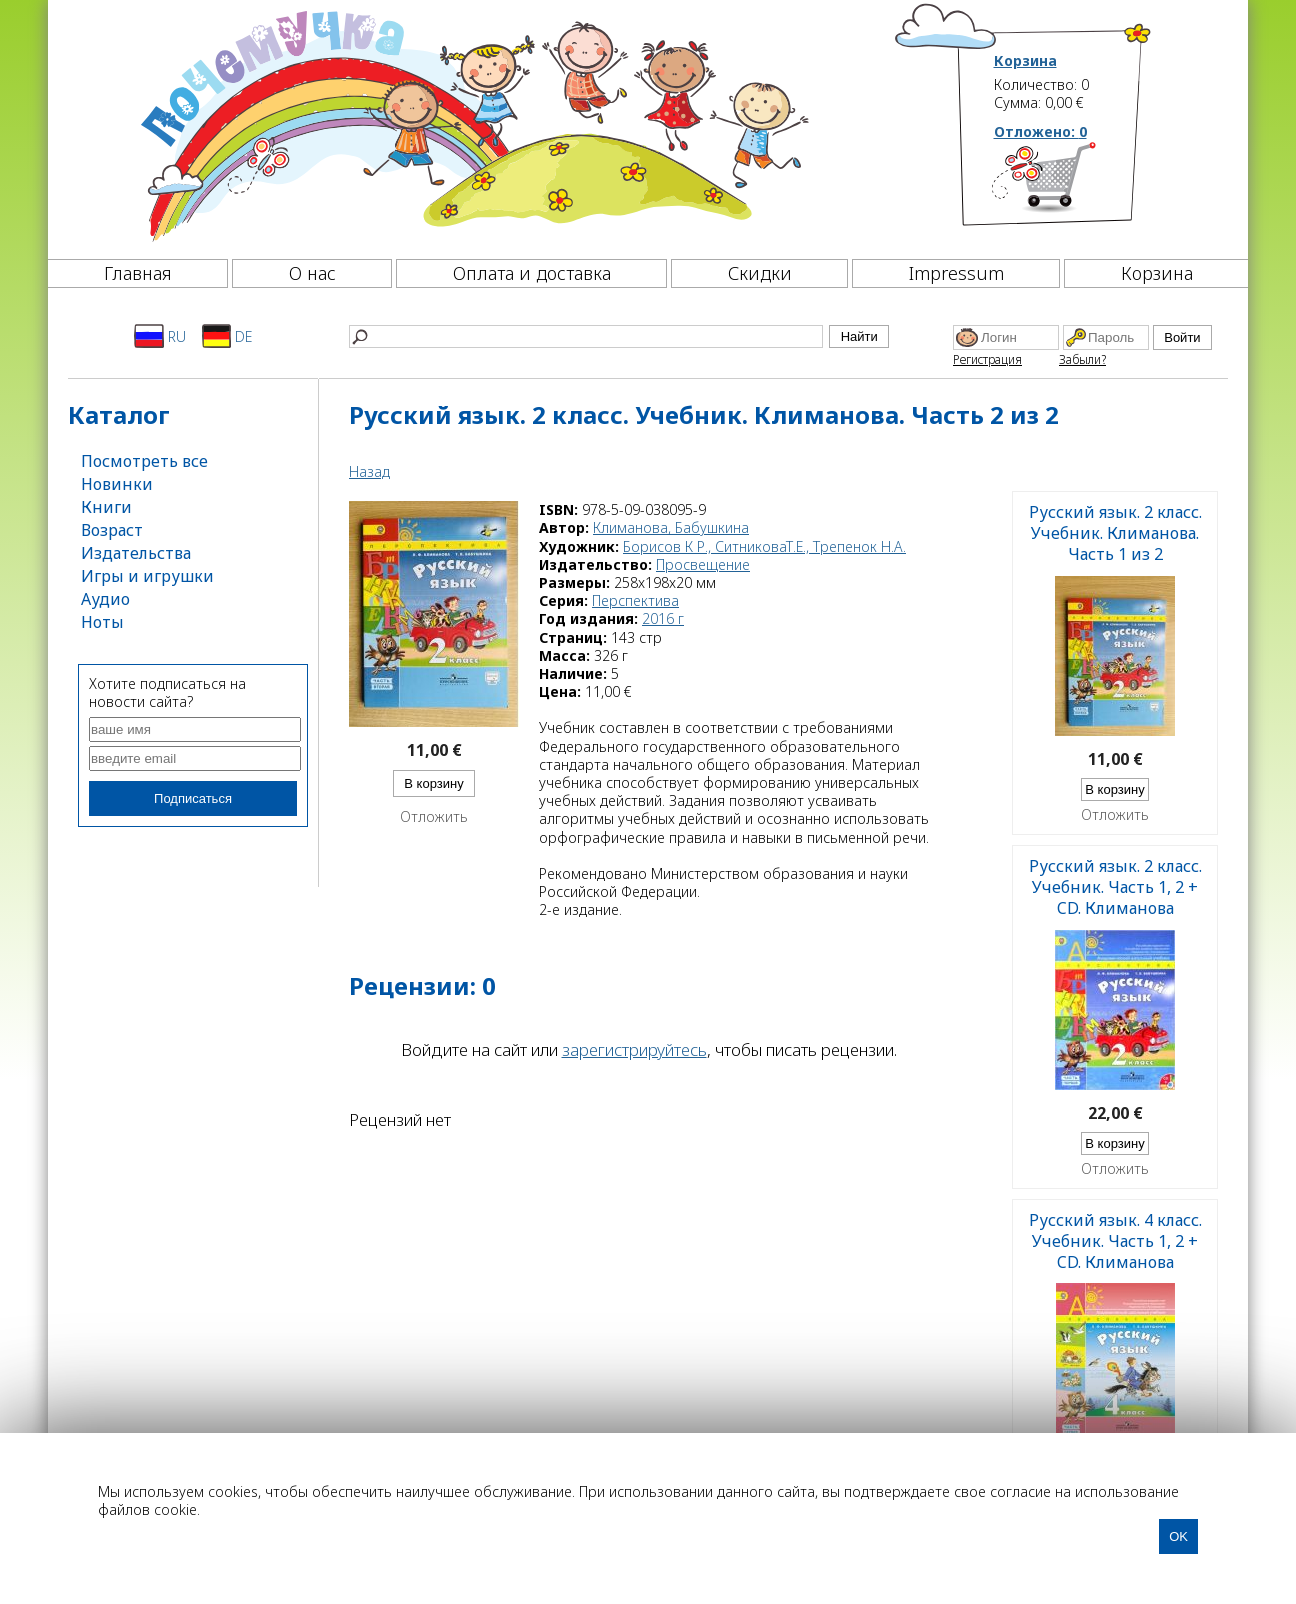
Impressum (956, 273)
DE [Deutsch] (227, 336)
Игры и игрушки (147, 576)
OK (1178, 1536)
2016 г (663, 618)
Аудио (105, 599)
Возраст (112, 530)
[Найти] (586, 336)
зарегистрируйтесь (634, 1049)
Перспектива (635, 600)
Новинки (117, 484)
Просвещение (703, 564)
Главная (138, 273)
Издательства (136, 553)
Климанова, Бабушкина (671, 527)
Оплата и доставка (532, 273)
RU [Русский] (160, 336)
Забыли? (1082, 359)
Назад (369, 471)
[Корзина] (1073, 185)
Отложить (434, 817)
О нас (312, 273)
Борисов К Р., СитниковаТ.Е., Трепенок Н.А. (764, 546)
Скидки (760, 273)
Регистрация (987, 359)
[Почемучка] (472, 124)
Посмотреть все (144, 461)
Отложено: (1040, 131)
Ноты (102, 622)
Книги (106, 507)
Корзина (1025, 61)
